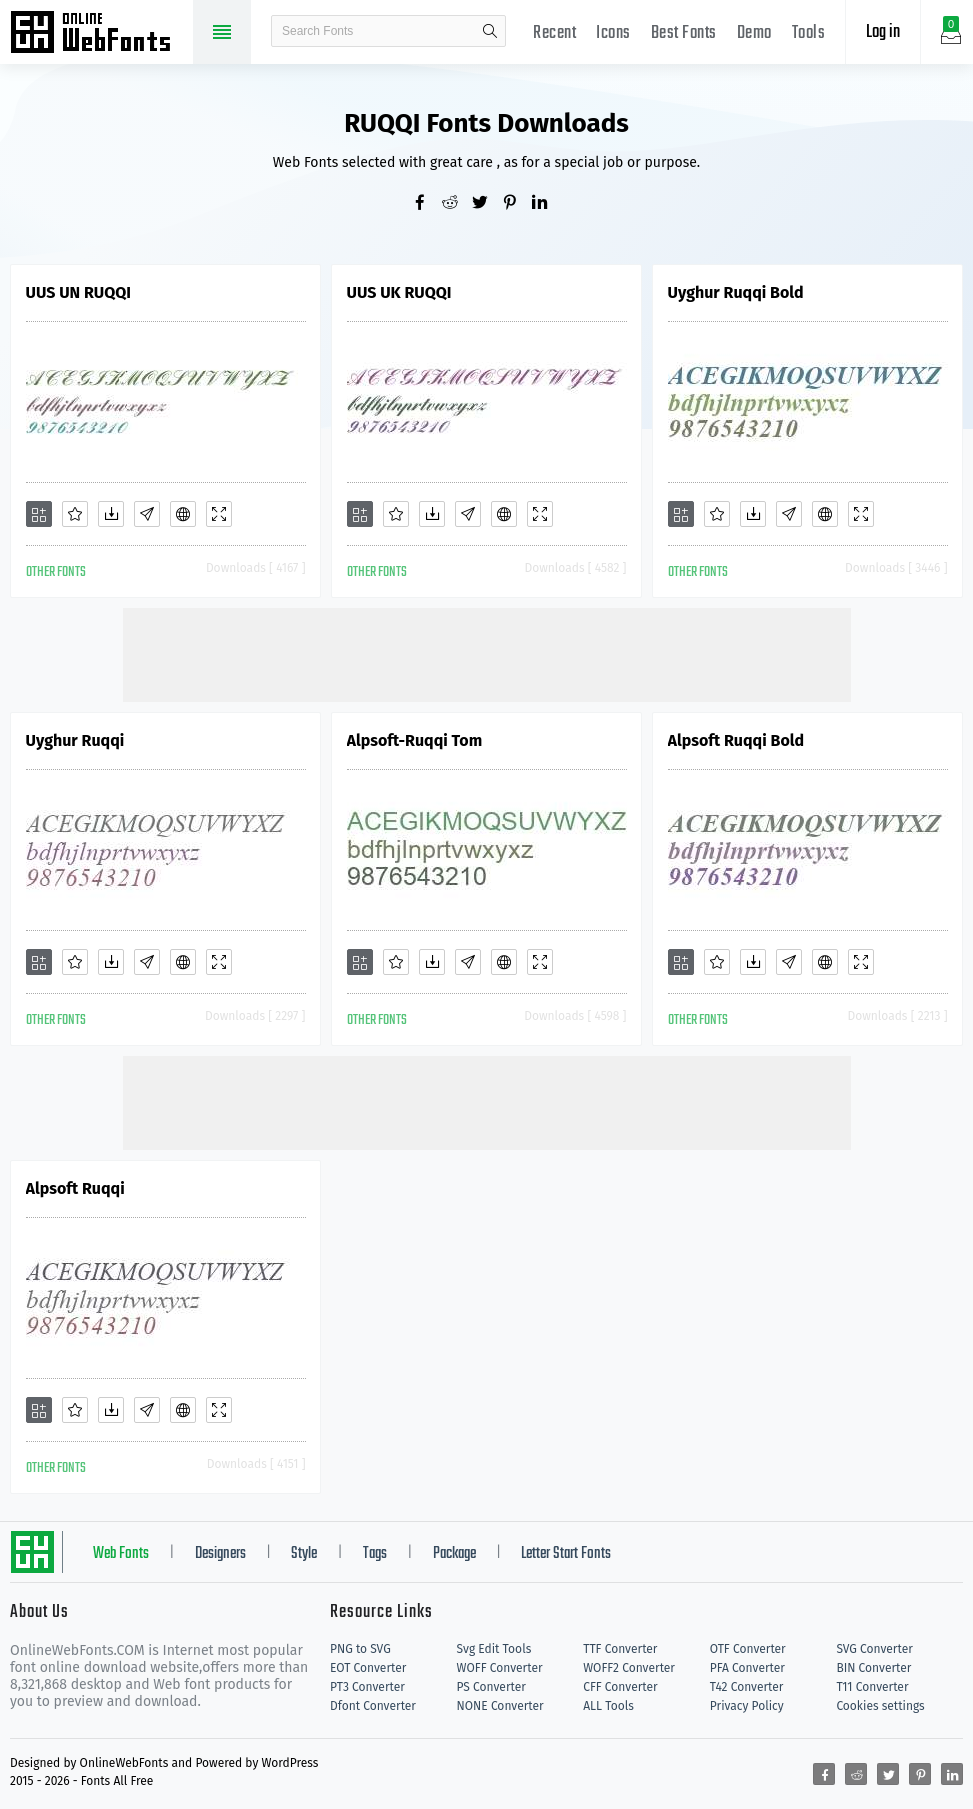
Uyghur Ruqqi (75, 740)
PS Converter (491, 1687)
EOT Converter (368, 1668)
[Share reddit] (457, 204)
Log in (883, 32)
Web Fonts (121, 1554)
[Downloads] (111, 514)
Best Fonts (684, 33)
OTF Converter (748, 1649)
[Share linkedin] (547, 204)
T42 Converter (747, 1687)
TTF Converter (620, 1649)
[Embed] (183, 514)
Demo (754, 33)
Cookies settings (880, 1706)
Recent (554, 33)
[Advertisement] (487, 653)
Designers (220, 1554)
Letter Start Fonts (566, 1554)
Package (454, 1554)
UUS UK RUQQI (399, 292)
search (490, 31)
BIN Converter (873, 1668)
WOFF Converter (500, 1668)
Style (304, 1554)
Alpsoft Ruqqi (75, 1188)
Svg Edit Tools (494, 1649)
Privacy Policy (747, 1706)
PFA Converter (747, 1668)
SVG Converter (874, 1649)
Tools (809, 33)
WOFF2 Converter (629, 1668)
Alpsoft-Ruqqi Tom (415, 740)
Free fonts (100, 34)
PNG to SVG (360, 1649)
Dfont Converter (373, 1706)
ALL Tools (608, 1706)
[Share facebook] (427, 204)
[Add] (39, 514)
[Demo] (219, 514)
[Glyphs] (147, 514)
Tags (375, 1554)
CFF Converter (620, 1687)
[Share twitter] (487, 204)
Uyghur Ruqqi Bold (736, 292)
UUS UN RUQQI (78, 292)
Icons (613, 33)
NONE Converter (500, 1706)
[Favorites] (75, 514)
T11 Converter (872, 1687)
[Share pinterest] (517, 204)
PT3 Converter (367, 1687)
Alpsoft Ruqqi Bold (736, 740)
